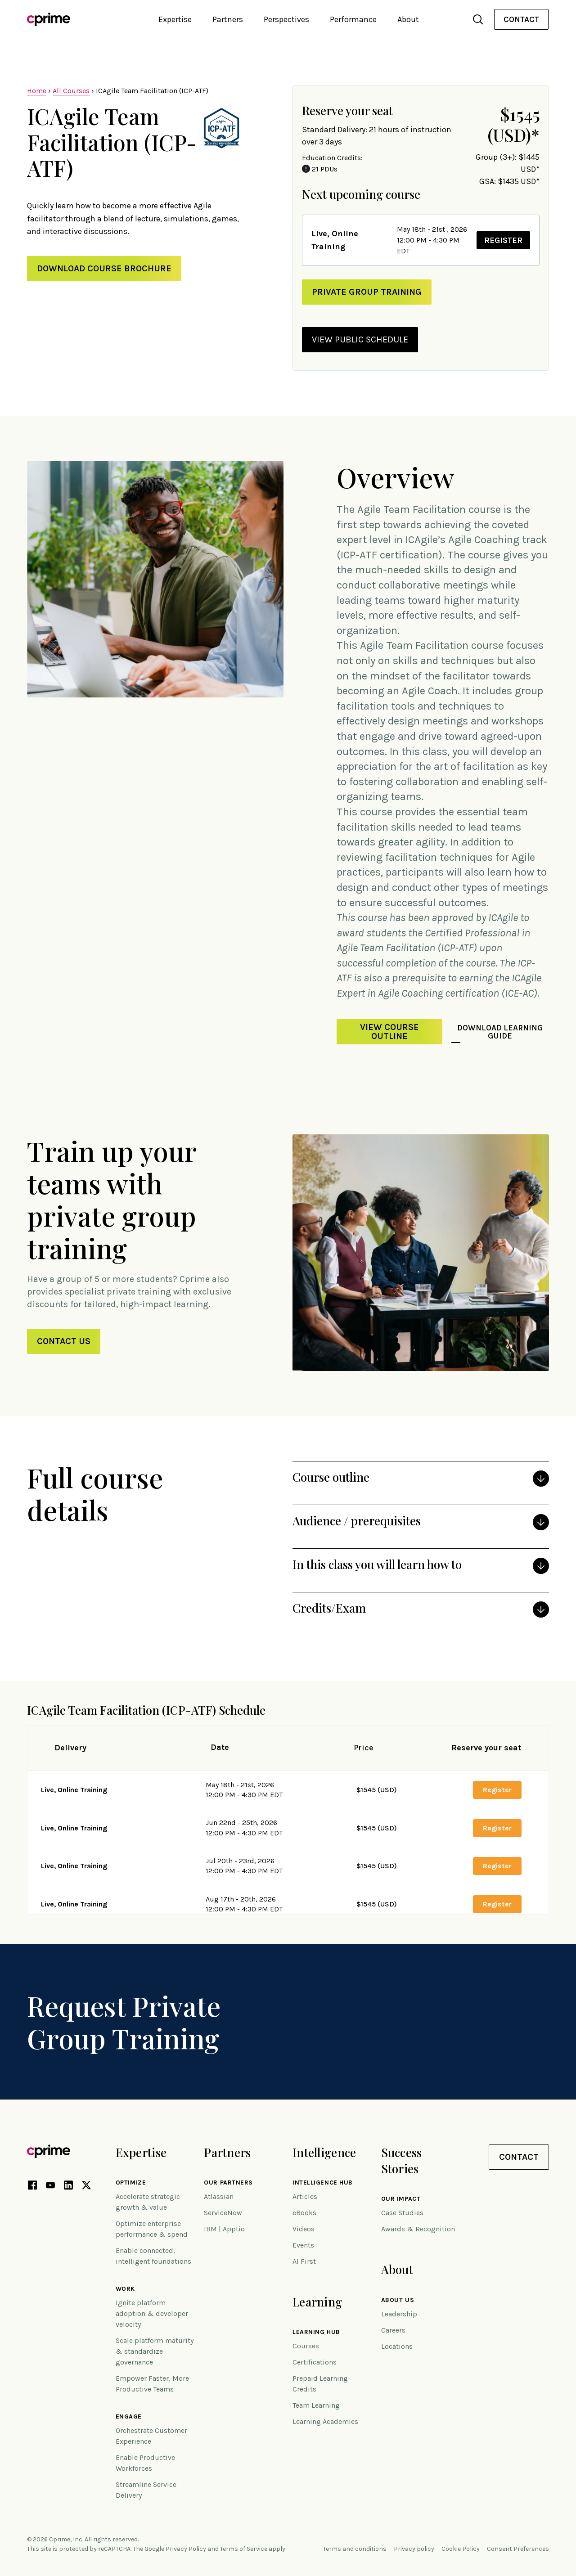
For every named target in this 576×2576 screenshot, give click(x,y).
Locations (397, 2346)
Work (125, 2289)
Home (36, 90)
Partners (227, 2152)
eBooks (304, 2212)
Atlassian (219, 2196)
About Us (397, 2300)
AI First (304, 2261)
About (397, 2269)
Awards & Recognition (418, 2229)
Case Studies (402, 2212)
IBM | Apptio (224, 2229)
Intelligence (324, 2152)
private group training (367, 292)
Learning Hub (316, 2332)
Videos (303, 2229)
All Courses (71, 90)
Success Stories (401, 2160)
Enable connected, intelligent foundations (153, 2256)
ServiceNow (223, 2212)
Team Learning (316, 2405)
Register (501, 240)
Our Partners (228, 2183)
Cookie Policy (460, 2549)
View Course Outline (389, 1031)
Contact (521, 19)
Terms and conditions (355, 2549)
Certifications (314, 2362)
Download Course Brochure (104, 268)
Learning (317, 2302)
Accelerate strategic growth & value (148, 2202)
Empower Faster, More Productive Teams (152, 2383)
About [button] (408, 19)
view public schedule (360, 339)
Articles (304, 2196)
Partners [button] (227, 19)
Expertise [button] (175, 19)
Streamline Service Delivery (146, 2490)
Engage (129, 2417)
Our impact (401, 2199)
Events (303, 2245)
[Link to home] (48, 19)
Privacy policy (414, 2549)
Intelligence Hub (322, 2183)
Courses (305, 2346)
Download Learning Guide (500, 1032)
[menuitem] (521, 19)
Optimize (131, 2183)
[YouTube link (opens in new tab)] (50, 2187)
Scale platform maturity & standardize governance (155, 2351)
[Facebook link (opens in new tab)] (32, 2187)
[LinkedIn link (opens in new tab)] (68, 2187)
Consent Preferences (518, 2549)
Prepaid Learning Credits (320, 2383)
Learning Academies (325, 2421)
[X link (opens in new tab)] (86, 2187)
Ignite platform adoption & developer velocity (152, 2313)
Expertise (141, 2152)
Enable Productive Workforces (145, 2463)
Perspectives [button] (286, 19)
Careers (393, 2330)
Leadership (399, 2314)
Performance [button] (353, 19)
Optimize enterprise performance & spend (152, 2229)
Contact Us (63, 1341)
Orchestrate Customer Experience (151, 2436)
